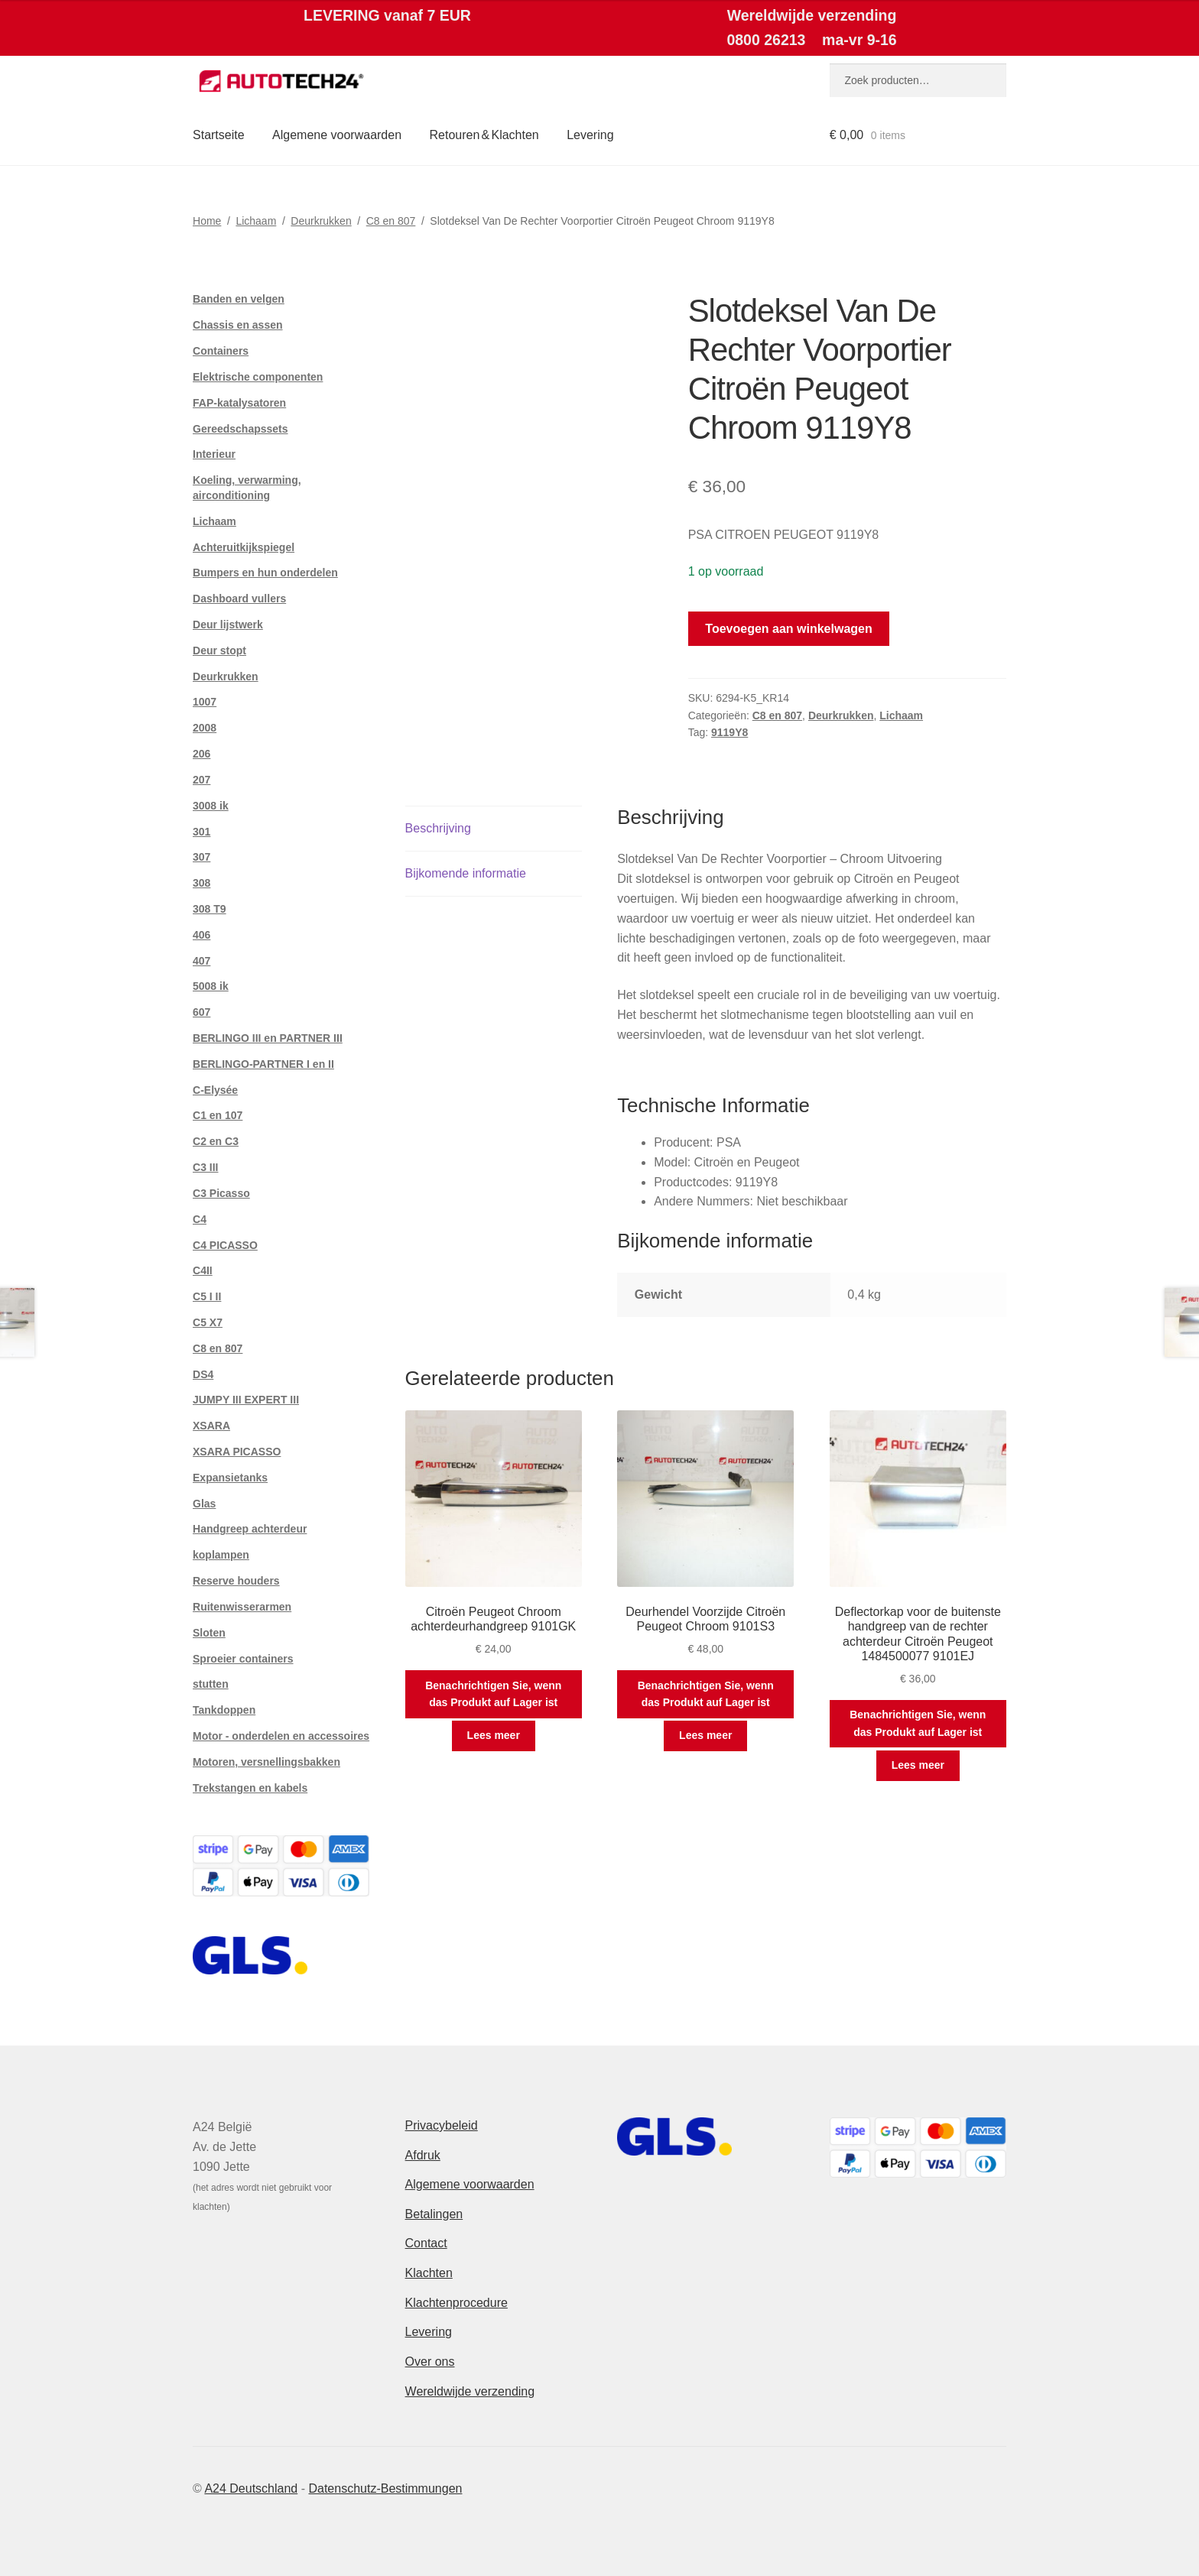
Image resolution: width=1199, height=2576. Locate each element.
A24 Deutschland (250, 2488)
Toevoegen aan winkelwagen (788, 628)
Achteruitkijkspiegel (243, 547)
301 (201, 832)
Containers (221, 351)
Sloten (209, 1633)
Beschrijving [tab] (438, 828)
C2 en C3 (216, 1141)
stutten (211, 1684)
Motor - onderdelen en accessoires (281, 1736)
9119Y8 (729, 732)
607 (201, 1012)
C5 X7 (208, 1322)
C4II (203, 1270)
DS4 (203, 1374)
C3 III (205, 1167)
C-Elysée (215, 1090)
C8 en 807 (391, 221)
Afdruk (422, 2155)
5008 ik (211, 986)
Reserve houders (236, 1581)
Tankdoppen (224, 1710)
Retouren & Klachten (484, 134)
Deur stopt (219, 650)
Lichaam (256, 221)
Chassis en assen (238, 325)
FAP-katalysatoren (239, 403)
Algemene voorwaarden (336, 134)
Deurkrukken (321, 221)
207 (201, 780)
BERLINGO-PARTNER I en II (263, 1064)
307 (201, 857)
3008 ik (211, 806)
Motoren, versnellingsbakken (266, 1762)
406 (201, 935)
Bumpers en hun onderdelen (265, 572)
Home (207, 221)
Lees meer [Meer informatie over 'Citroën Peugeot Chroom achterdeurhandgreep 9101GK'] (493, 1735)
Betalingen (434, 2214)
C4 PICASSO (225, 1245)
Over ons (430, 2361)
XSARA (211, 1425)
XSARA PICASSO (237, 1451)
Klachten (429, 2272)
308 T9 (209, 909)
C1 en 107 (217, 1115)
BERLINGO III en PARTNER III (268, 1038)
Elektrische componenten (258, 377)
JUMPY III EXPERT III (246, 1399)
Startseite (219, 134)
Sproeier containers (243, 1659)
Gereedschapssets (240, 429)
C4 (199, 1219)
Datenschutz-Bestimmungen (385, 2488)
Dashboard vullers (239, 598)
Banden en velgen (238, 299)
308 (201, 883)
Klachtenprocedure (456, 2302)
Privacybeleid (441, 2125)
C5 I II (207, 1296)
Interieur (214, 454)
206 (201, 754)
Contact (426, 2243)
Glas (204, 1503)
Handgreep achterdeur (250, 1529)
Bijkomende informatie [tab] (465, 873)
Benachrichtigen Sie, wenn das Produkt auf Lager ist (493, 1694)
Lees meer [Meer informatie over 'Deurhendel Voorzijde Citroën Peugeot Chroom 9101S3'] (705, 1735)
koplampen (221, 1555)
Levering (590, 134)
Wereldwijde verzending (470, 2391)
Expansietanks (230, 1477)
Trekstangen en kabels (250, 1788)
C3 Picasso (221, 1193)
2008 (204, 728)
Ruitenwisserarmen (242, 1607)
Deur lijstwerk (228, 624)
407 (201, 961)
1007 (204, 702)
